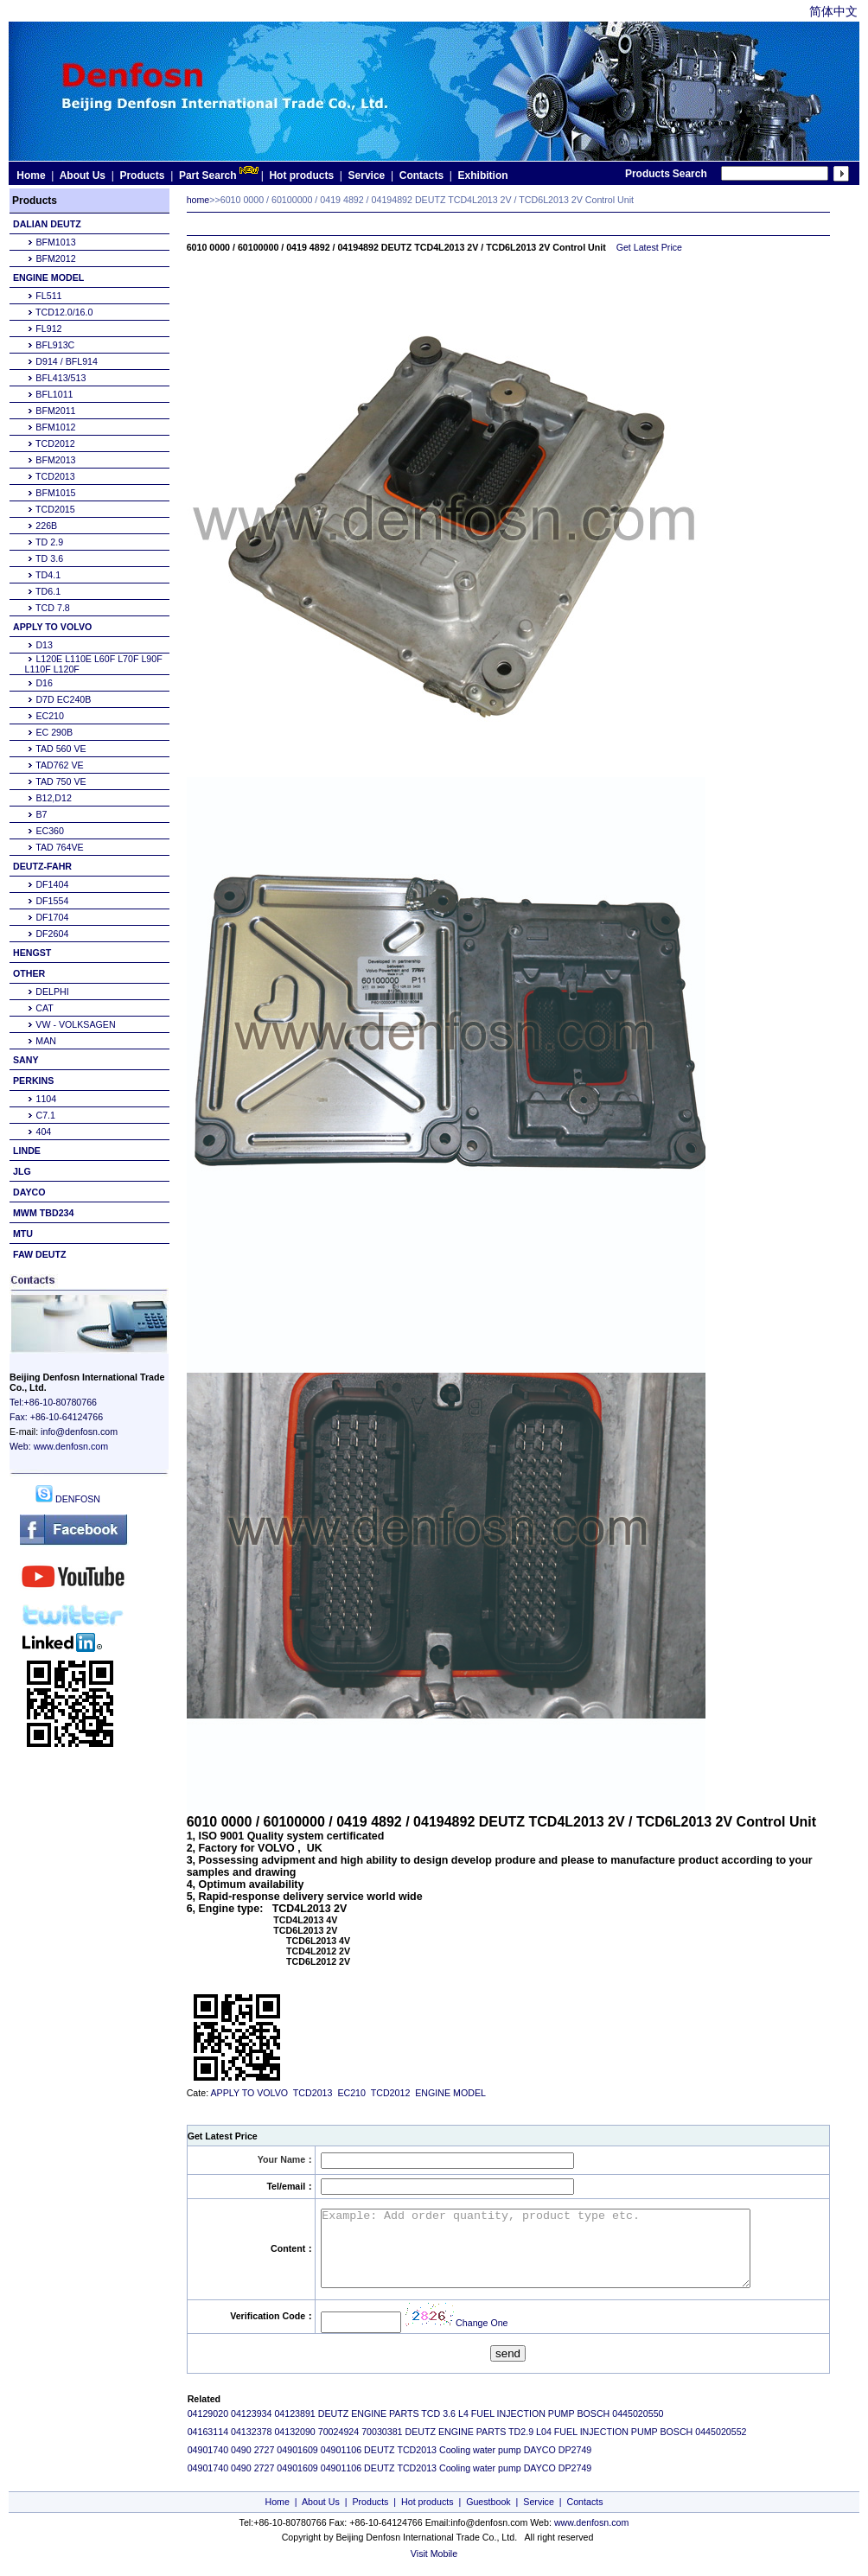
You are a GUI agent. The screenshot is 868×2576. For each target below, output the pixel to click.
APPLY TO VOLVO (249, 2093)
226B (46, 525)
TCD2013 (55, 476)
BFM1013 (55, 242)
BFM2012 (55, 258)
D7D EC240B (63, 699)
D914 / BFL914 (66, 361)
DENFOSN (67, 1499)
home (198, 199)
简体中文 (833, 11)
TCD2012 (55, 443)
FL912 (48, 328)
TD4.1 (48, 575)
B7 (41, 814)
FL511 (48, 295)
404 (43, 1131)
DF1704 (51, 917)
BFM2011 (55, 410)
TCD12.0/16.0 (64, 312)
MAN (45, 1041)
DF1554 (51, 901)
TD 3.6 (49, 558)
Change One (481, 2323)
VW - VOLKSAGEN (75, 1024)
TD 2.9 (49, 542)
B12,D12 (53, 798)
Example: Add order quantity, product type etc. (561, 2248)
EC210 (49, 716)
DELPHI (52, 991)
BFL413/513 (60, 378)
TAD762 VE (59, 765)
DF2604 (51, 933)
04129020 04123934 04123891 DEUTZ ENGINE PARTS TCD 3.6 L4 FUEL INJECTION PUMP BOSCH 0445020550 (426, 2413)
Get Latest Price (649, 247)
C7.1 (45, 1115)
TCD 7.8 (52, 608)
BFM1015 (55, 493)
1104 (45, 1099)
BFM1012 (55, 427)
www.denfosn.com (71, 1446)
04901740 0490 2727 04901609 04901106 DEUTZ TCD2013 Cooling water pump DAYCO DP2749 (390, 2450)
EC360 (49, 831)
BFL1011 (54, 394)
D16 (44, 683)
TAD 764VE (59, 847)
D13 (44, 645)
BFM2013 (55, 460)
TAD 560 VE (60, 748)
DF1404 (51, 884)
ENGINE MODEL (450, 2093)
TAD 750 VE (60, 781)
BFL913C (54, 345)
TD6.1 (48, 591)
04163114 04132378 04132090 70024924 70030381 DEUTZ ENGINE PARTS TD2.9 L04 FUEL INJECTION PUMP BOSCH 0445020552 (467, 2431)
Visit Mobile (434, 2553)
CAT (44, 1008)
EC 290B (54, 732)
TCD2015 (55, 509)
